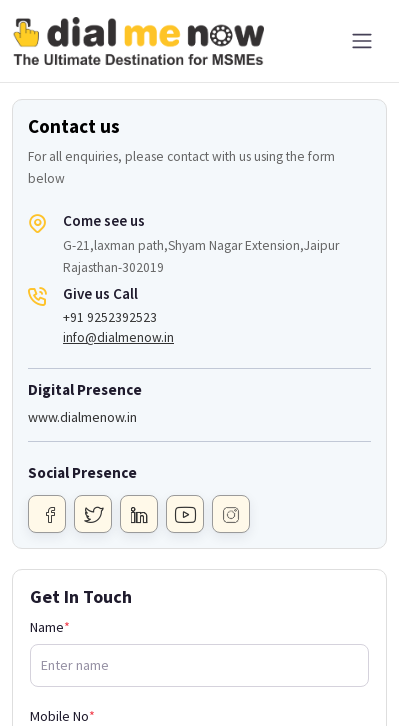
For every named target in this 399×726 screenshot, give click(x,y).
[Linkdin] (139, 514)
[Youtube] (185, 514)
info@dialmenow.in (118, 337)
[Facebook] (47, 514)
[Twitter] (93, 514)
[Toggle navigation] (362, 41)
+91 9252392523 (110, 317)
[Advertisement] (199, 676)
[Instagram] (231, 514)
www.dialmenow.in (82, 417)
